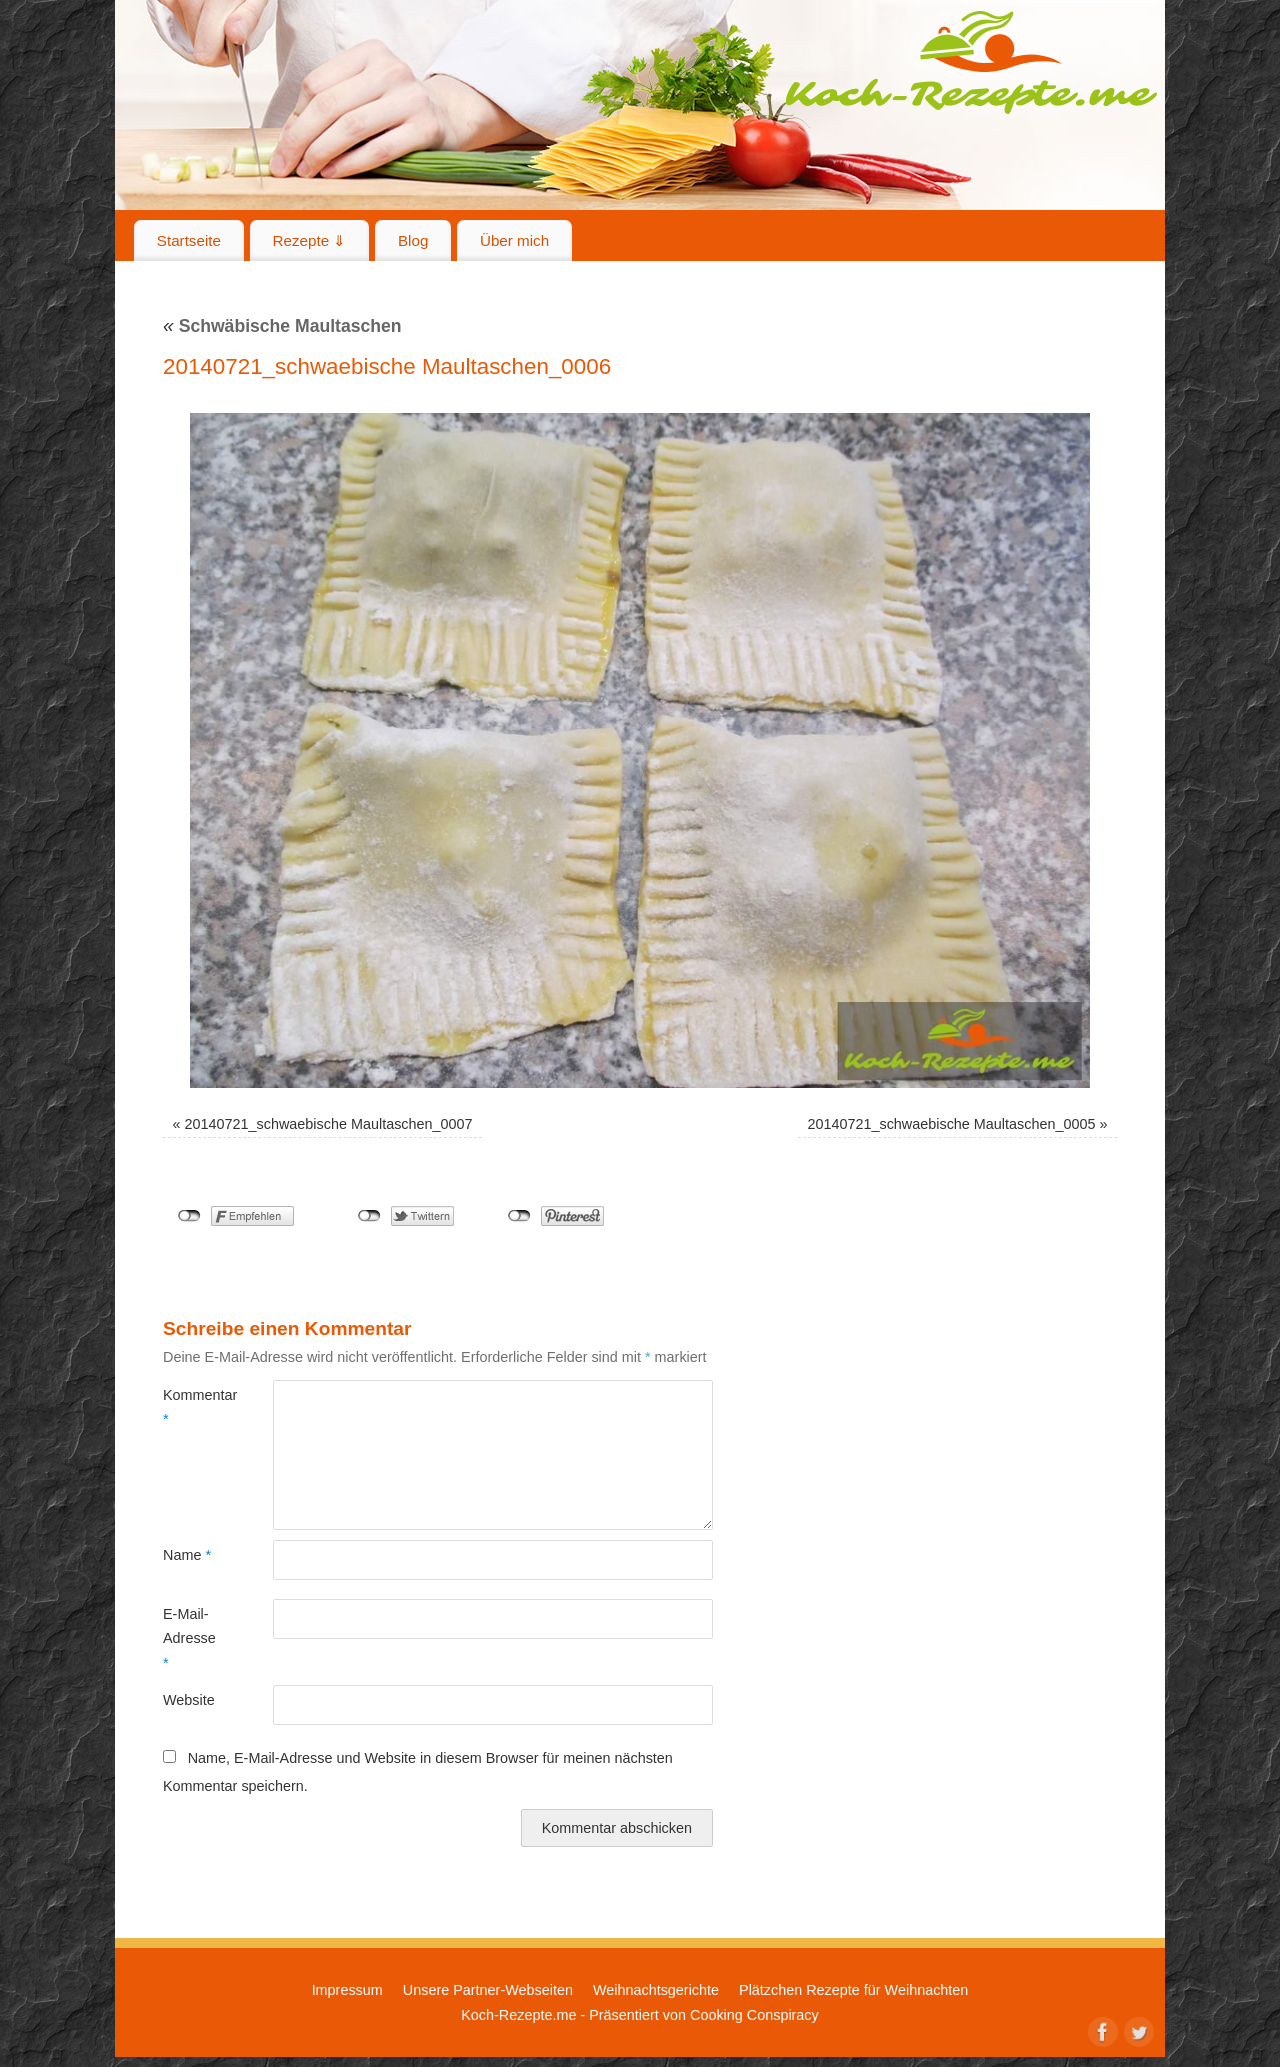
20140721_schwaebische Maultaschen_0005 (951, 1124)
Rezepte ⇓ (310, 240)
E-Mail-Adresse (189, 1638)
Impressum (347, 1990)
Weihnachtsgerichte (656, 1990)
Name (187, 1555)
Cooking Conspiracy (754, 2015)
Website (189, 1700)
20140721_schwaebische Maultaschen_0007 (329, 1124)
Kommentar (190, 1407)
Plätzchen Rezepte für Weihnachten (853, 1990)
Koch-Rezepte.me (971, 62)
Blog (413, 240)
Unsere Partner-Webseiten (488, 1990)
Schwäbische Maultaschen (282, 326)
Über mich (514, 240)
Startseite (189, 240)
